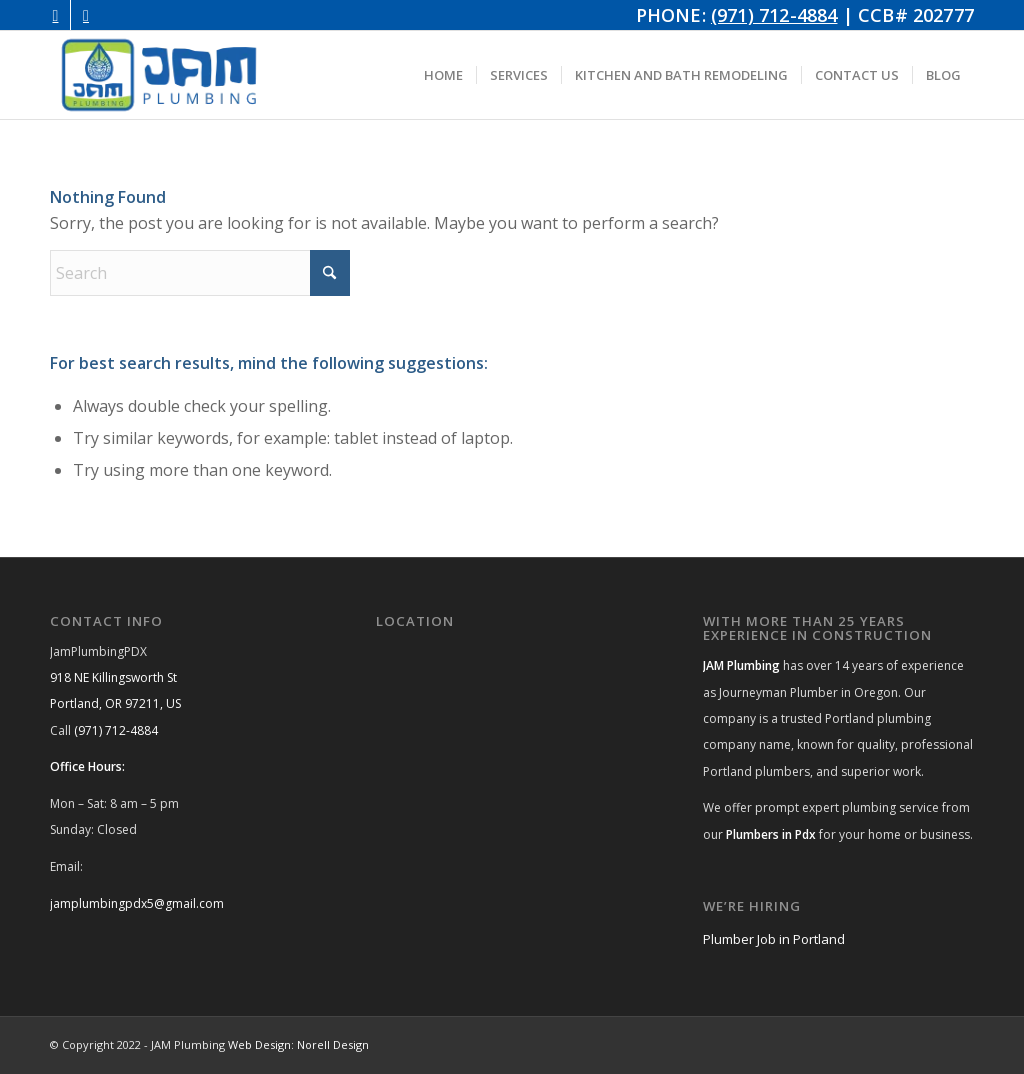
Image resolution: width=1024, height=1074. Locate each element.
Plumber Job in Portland (774, 939)
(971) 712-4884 (774, 15)
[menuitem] (443, 75)
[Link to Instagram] (55, 15)
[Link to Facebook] (86, 15)
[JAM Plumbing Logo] (159, 75)
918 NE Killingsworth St (113, 677)
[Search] (200, 273)
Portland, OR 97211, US (115, 703)
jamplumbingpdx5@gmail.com (137, 903)
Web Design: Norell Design (298, 1044)
